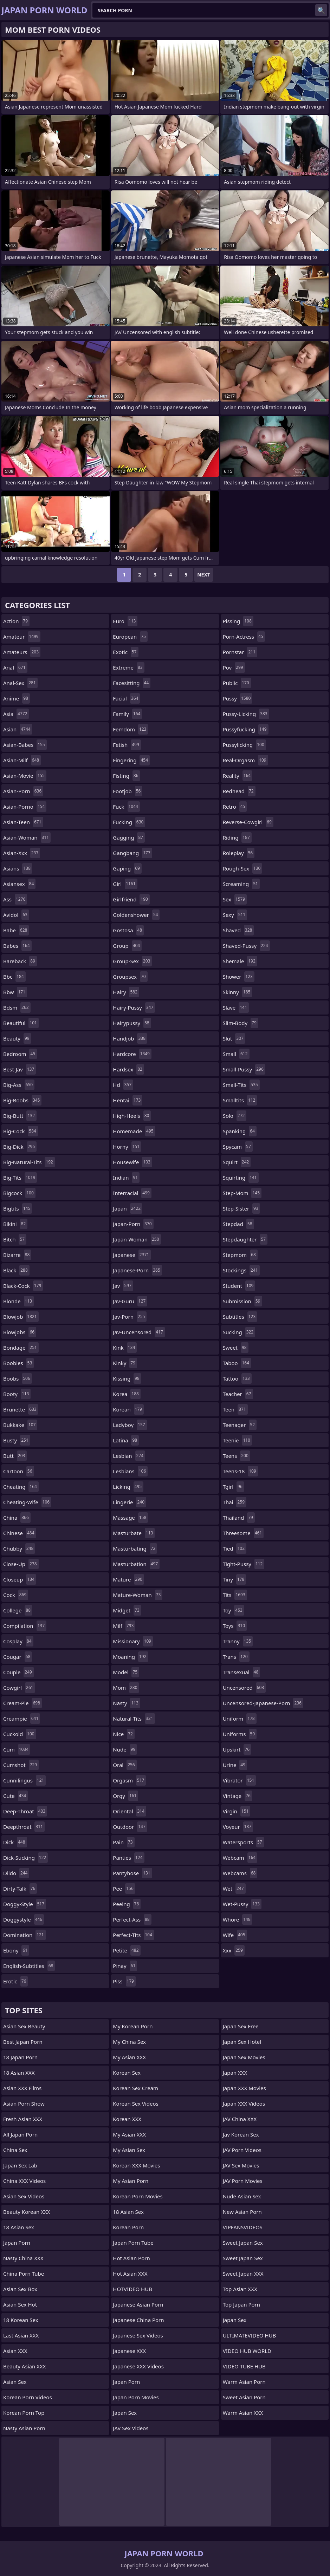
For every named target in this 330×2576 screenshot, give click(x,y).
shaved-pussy (246, 945)
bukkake (20, 1425)
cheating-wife (27, 1502)
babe (16, 930)
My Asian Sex (129, 2149)
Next (203, 574)
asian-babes (25, 744)
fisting (126, 775)
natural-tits (134, 1718)
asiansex (19, 884)
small (236, 1054)
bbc (14, 976)
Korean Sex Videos (135, 2103)
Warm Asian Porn (244, 2381)
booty (17, 1394)
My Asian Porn (130, 2180)
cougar (17, 1656)
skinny (237, 992)
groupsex (130, 976)
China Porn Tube (23, 2273)
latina (126, 1440)
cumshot (21, 1765)
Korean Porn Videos (27, 2397)
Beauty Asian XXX (24, 2366)
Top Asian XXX (240, 2289)
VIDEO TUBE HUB (244, 2366)
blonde (18, 1301)
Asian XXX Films (22, 2088)
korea (127, 1394)
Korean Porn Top (23, 2412)
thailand (239, 1517)
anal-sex (20, 683)
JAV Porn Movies (243, 2180)
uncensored (244, 1687)
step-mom (242, 1193)
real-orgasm (245, 760)
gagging (129, 837)
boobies (18, 1363)
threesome (243, 1533)
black (16, 1270)
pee (124, 1888)
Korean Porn (128, 2227)
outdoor (130, 1826)
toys (235, 1625)
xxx (234, 1950)
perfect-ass (132, 1919)
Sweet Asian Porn (244, 2397)
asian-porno (24, 806)
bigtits (17, 1208)
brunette (20, 1409)
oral (124, 1765)
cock (15, 1595)
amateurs (21, 652)
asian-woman (27, 837)
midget (127, 1610)
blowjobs (19, 1332)
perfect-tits (133, 1935)
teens (236, 1455)
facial (126, 698)
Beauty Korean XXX (26, 2211)
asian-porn (23, 791)
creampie (21, 1718)
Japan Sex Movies (244, 2057)
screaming (241, 884)
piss (124, 1981)
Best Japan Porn (23, 2041)
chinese (19, 1533)
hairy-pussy (134, 1007)
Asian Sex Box (20, 2289)
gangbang (132, 853)
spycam (238, 1146)
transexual (241, 1672)
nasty (126, 1703)
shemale (240, 961)
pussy (238, 698)
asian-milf (22, 760)
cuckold (19, 1734)
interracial (132, 1193)
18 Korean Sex (20, 2319)
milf (124, 1625)
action (16, 621)
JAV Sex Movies (241, 2165)
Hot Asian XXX (130, 2273)
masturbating (135, 1548)
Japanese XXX (129, 2350)
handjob (130, 1038)
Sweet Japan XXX (243, 2273)
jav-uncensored (138, 1332)
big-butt (20, 1115)
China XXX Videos (24, 2180)
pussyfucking (245, 729)
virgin (237, 1811)
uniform (240, 1718)
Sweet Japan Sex (243, 2242)
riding (237, 837)
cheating (21, 1486)
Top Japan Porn (241, 2304)
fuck (126, 806)
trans (236, 1656)
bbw (15, 992)
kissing (127, 1378)
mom (126, 1687)
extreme (128, 667)
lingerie (129, 1502)
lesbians (130, 1471)
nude (125, 1749)
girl (125, 884)
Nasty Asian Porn (24, 2428)
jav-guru (130, 1301)
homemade (134, 1131)
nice (124, 1734)
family (127, 714)
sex (235, 899)
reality (238, 775)
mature (128, 1579)
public (237, 683)
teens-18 (240, 1471)
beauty (17, 1038)
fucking (129, 822)
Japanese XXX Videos (138, 2366)
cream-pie (22, 1703)
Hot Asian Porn (131, 2258)
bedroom (20, 1054)
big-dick (20, 1146)
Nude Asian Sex (242, 2196)
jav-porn (130, 1316)
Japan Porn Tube (133, 2242)
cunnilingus (24, 1780)
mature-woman (137, 1595)
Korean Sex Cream (135, 2088)
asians (17, 868)
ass (15, 899)
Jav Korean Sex (241, 2134)
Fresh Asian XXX (22, 2118)
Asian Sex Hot (20, 2304)
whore (237, 1919)
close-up (21, 1564)
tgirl (233, 1486)
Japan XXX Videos (244, 2103)
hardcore (132, 1054)
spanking (240, 1131)
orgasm (129, 1780)
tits (235, 1595)
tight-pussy (244, 1564)
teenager (240, 1425)
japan (127, 1208)
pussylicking (244, 744)
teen (235, 1409)
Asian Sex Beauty (24, 2026)
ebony (16, 1950)
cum (16, 1749)
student (239, 1285)
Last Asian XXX (21, 2335)
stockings (241, 1270)
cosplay (18, 1641)
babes (17, 945)
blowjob (21, 1316)
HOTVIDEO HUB (132, 2289)
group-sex (132, 961)
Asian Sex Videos (23, 2196)
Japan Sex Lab (20, 2165)
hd (123, 1085)
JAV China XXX (240, 2118)
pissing (238, 621)
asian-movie (24, 775)
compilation (24, 1625)
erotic (15, 1981)
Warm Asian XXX (243, 2412)
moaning (130, 1656)
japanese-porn (137, 1270)
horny (127, 1146)
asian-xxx (21, 853)
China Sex (15, 2149)
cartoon (18, 1471)
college (17, 1610)
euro (125, 621)
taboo (237, 1363)
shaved (238, 930)
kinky (125, 1363)
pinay (125, 1966)
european (130, 636)
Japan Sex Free (241, 2026)
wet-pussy (242, 1904)
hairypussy (132, 1023)
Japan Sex (125, 2412)
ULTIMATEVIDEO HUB (249, 2335)
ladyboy (130, 1425)
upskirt (237, 1749)
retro (235, 806)
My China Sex (129, 2041)
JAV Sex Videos (130, 2428)
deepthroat (24, 1826)
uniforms (240, 1734)
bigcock (19, 1193)
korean (128, 1409)
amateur (21, 636)
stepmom (240, 1255)
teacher (238, 1394)
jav (123, 1285)
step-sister (241, 1208)
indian (126, 1177)
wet (234, 1888)
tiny (234, 1579)
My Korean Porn (133, 2026)
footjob (127, 791)
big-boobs (22, 1100)
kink (125, 1347)
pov (234, 667)
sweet (235, 1347)
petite (126, 1950)
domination (24, 1935)
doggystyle (23, 1919)
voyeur (238, 1826)
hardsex (128, 1069)
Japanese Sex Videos (138, 2335)
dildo (16, 1873)
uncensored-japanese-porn (263, 1703)
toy (233, 1610)
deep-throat (25, 1811)
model (126, 1672)
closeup (19, 1579)
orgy (125, 1796)
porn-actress (244, 636)
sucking (239, 1332)
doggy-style (24, 1904)
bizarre (17, 1255)
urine (235, 1765)
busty (16, 1440)
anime (16, 698)
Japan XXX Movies (244, 2088)
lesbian (129, 1455)
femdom (130, 729)
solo (235, 1115)
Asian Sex (15, 2381)
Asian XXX (15, 2350)
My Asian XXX (129, 2057)
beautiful (21, 1023)
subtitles (240, 1316)
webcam (240, 1857)
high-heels (132, 1115)
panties (128, 1857)
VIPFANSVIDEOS (243, 2227)
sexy (235, 914)
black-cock (23, 1285)
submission (242, 1301)
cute (15, 1796)
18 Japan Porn (20, 2057)
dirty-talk (20, 1888)
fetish (127, 744)
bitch (14, 1239)
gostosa (128, 930)
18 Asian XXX (19, 2072)
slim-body (240, 1023)
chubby (19, 1548)
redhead (239, 791)
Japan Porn (16, 2242)
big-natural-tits (29, 1162)
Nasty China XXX (23, 2258)
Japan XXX (235, 2072)
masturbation (136, 1564)
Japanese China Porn (138, 2319)
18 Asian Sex (18, 2227)
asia (16, 714)
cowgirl (19, 1687)
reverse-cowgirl (248, 822)
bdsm (17, 1007)
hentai (127, 1100)
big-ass (18, 1085)
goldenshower (136, 914)
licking (128, 1486)
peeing (127, 1904)
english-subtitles (29, 1966)
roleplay (239, 853)
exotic (125, 652)
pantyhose (132, 1873)
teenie (237, 1440)
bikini (15, 1224)
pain (123, 1842)
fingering (131, 760)
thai (234, 1502)
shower (238, 976)
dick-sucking (25, 1857)
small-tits (241, 1085)
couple (18, 1672)
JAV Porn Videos (242, 2149)
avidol (16, 914)
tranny (238, 1641)
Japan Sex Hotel (242, 2041)
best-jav (19, 1069)
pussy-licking (246, 714)
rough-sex (243, 868)
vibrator (239, 1780)
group (127, 945)
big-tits (20, 1177)
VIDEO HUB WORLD (247, 2350)
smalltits (240, 1100)
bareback (20, 961)
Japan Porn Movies (135, 2397)
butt (15, 1455)
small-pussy (244, 1069)
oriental (129, 1811)
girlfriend (131, 899)
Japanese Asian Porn (138, 2304)
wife (235, 1935)
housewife (132, 1162)
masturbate (134, 1533)
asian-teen (23, 822)
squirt (237, 1162)
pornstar (240, 652)
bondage (21, 1347)
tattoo (237, 1378)
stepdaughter (245, 1239)
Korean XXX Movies (136, 2165)
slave (236, 1007)
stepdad (238, 1224)
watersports (243, 1842)
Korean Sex (127, 2072)
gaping (127, 868)
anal (15, 667)
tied (234, 1548)
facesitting (131, 683)
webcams (240, 1873)
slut (234, 1038)
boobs (17, 1378)
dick (15, 1842)
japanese (132, 1255)
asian (17, 729)
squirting (241, 1177)
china (17, 1517)
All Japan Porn (20, 2134)
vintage (237, 1796)
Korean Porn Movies (137, 2196)
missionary (133, 1641)
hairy (126, 992)
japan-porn (133, 1224)
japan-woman (137, 1239)
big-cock (20, 1131)
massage (130, 1517)
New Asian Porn (242, 2211)
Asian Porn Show (24, 2103)
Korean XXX (127, 2118)
